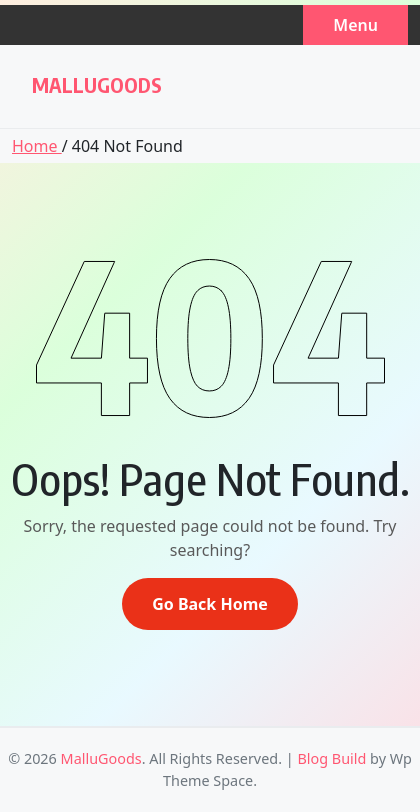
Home (37, 146)
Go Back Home (210, 604)
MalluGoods (97, 84)
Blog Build (331, 758)
